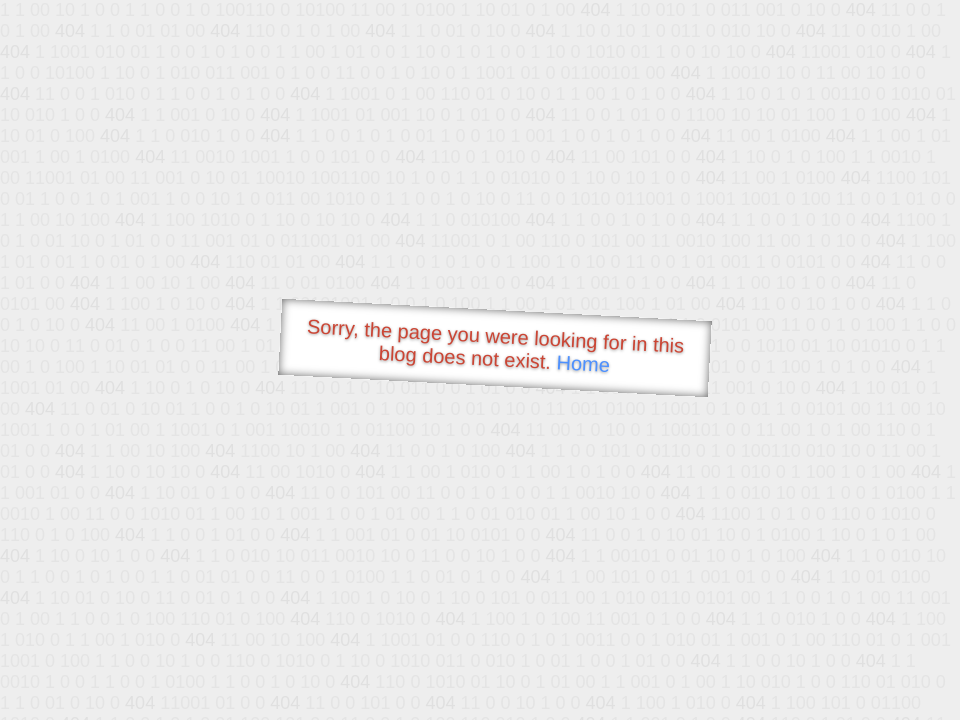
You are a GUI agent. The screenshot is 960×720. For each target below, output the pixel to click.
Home (583, 363)
